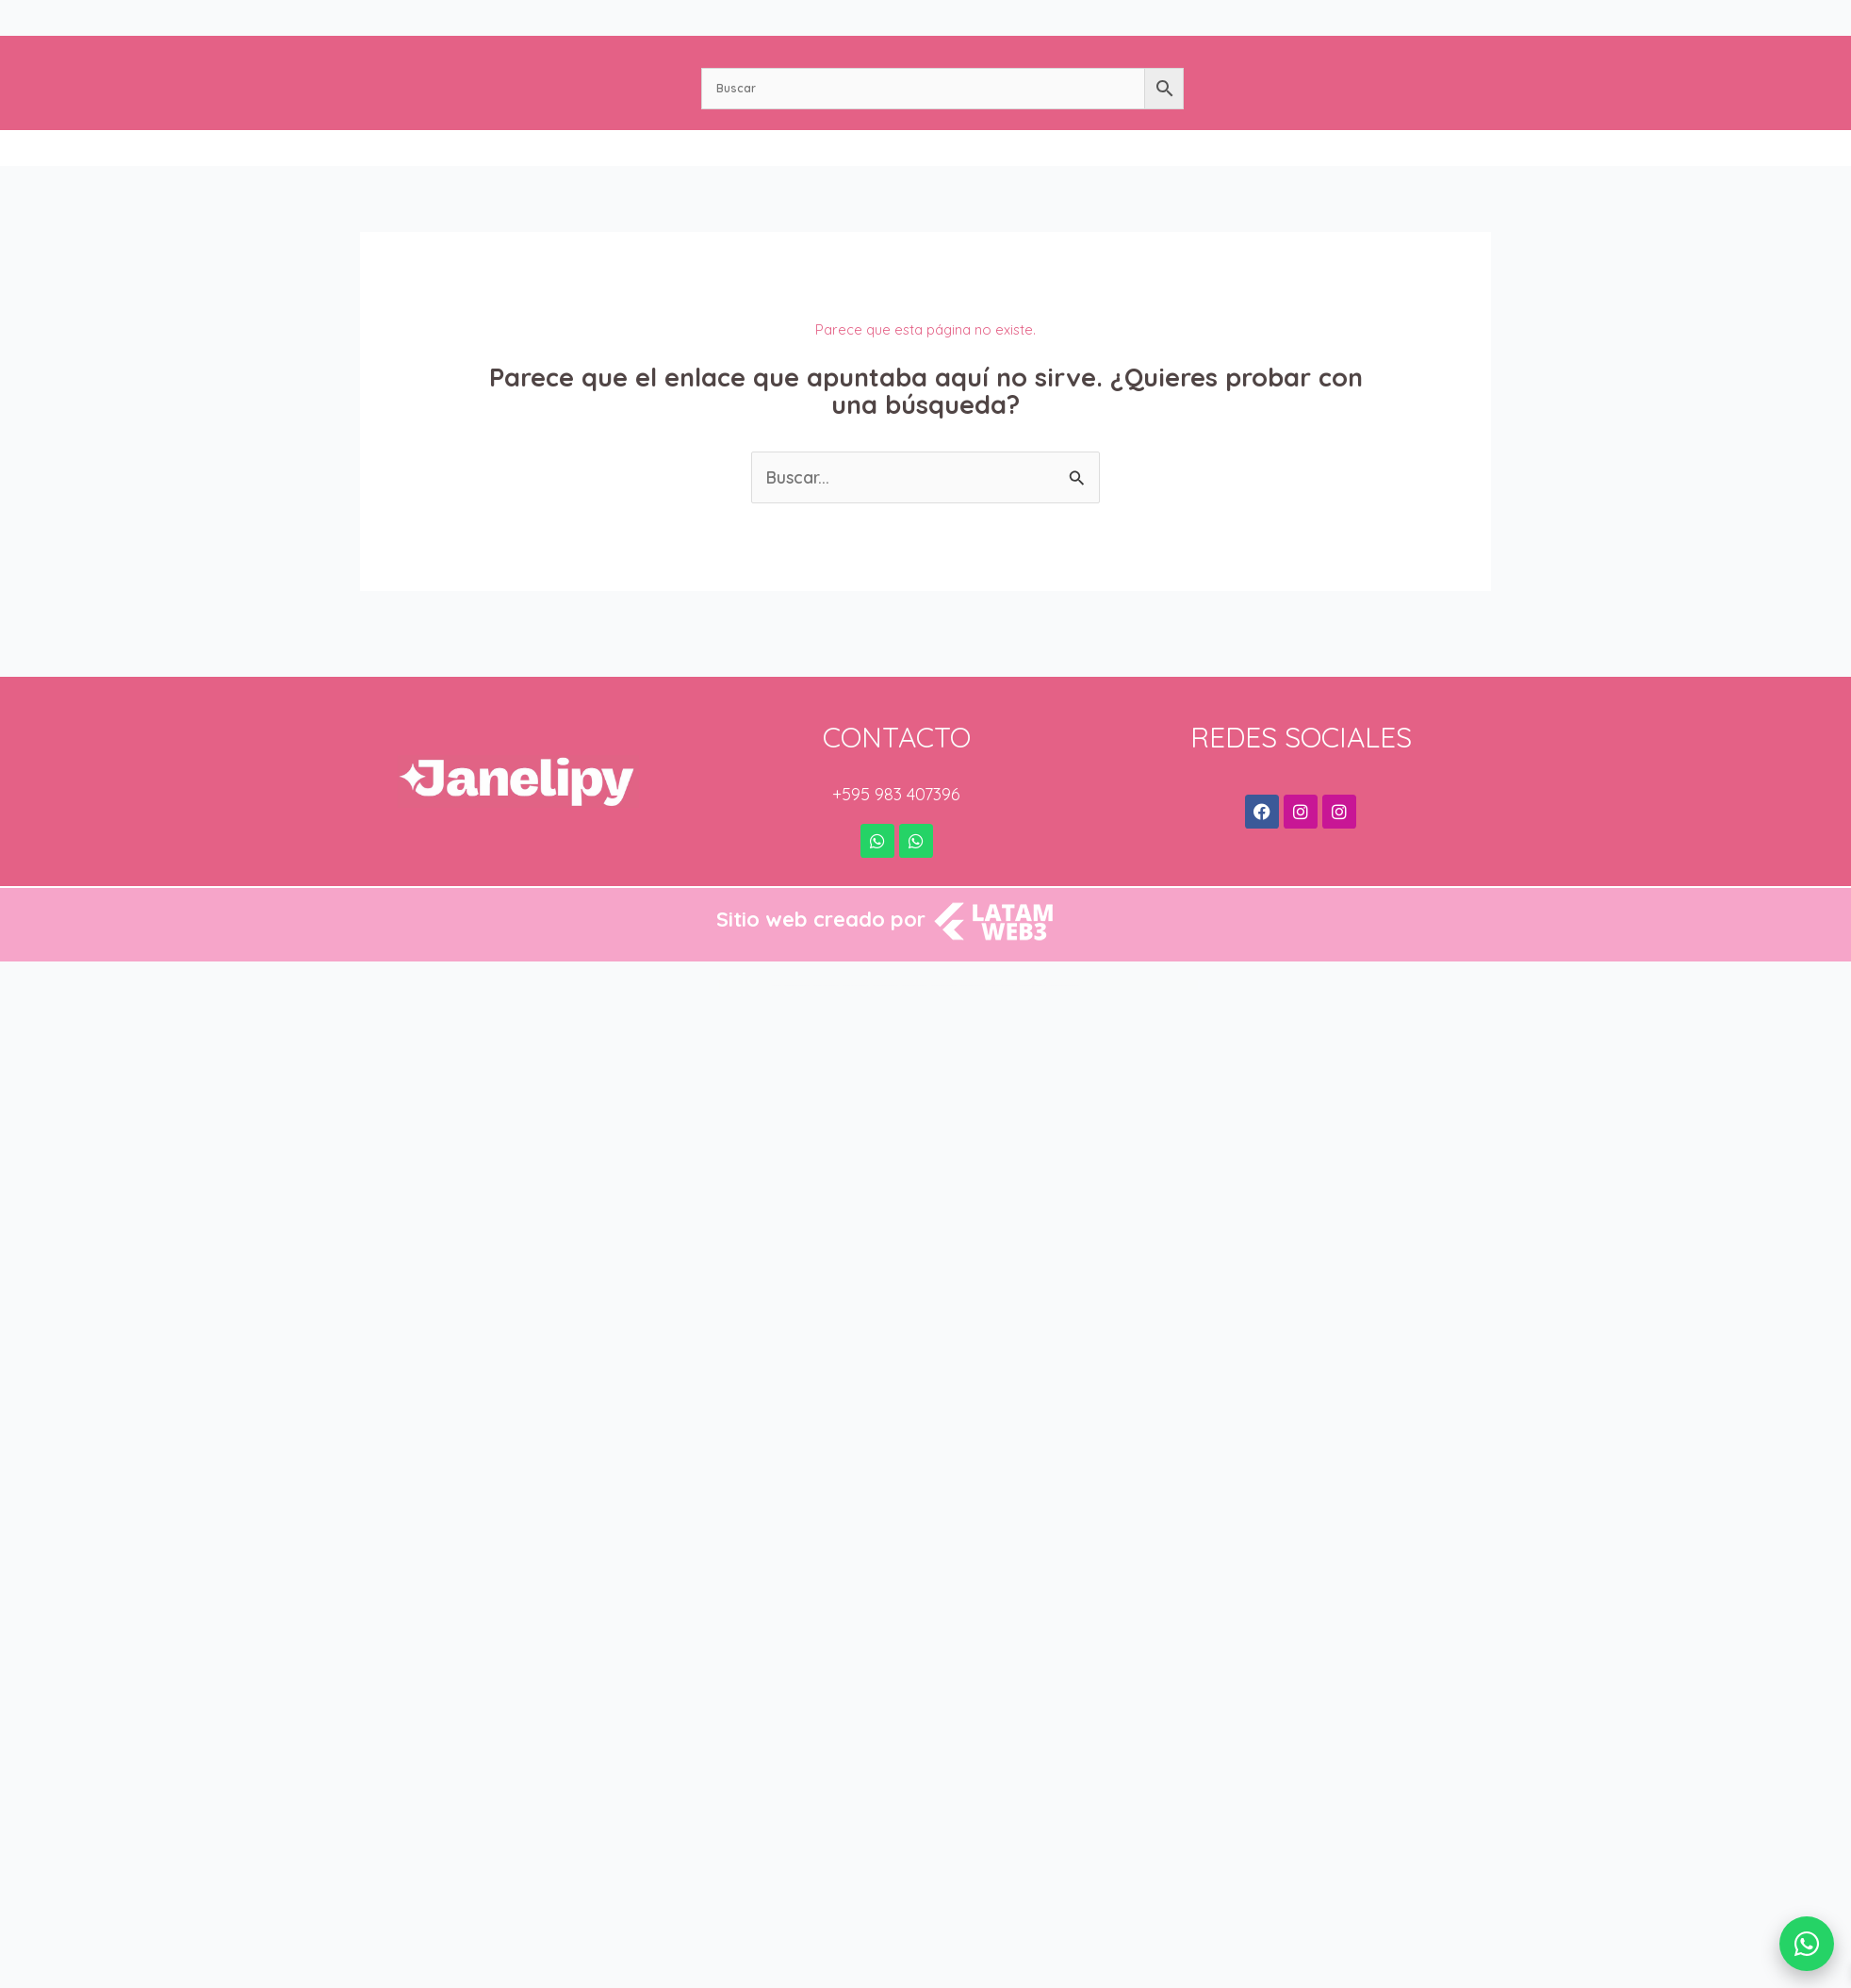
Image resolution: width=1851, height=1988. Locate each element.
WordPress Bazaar (776, 985)
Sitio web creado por (821, 919)
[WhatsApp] (1806, 1943)
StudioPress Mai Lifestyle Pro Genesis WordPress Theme (1064, 985)
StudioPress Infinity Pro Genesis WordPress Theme (944, 985)
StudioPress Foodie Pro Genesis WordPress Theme (885, 985)
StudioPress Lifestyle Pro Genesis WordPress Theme (1002, 985)
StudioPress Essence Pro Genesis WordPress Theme (826, 985)
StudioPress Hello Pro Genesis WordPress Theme (914, 985)
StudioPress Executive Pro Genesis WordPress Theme (856, 985)
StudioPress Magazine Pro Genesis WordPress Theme (1032, 985)
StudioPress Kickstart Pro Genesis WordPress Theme (972, 985)
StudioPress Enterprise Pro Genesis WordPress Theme (797, 985)
